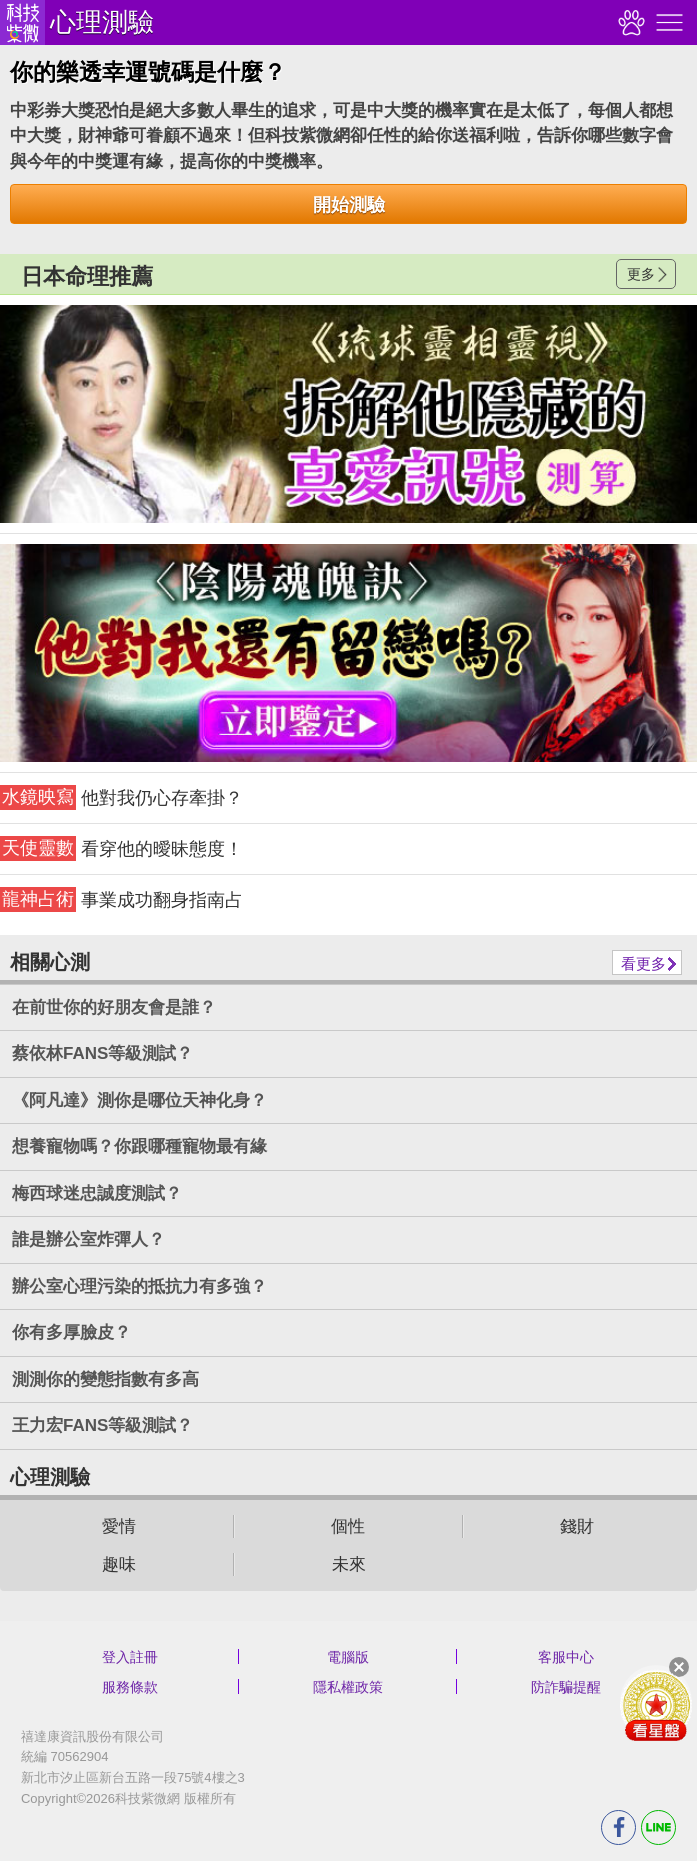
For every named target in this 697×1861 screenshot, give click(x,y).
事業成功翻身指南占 (121, 899)
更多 (641, 274)
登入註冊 (130, 1657)
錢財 (577, 1526)
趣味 (119, 1564)
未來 (349, 1564)
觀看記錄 (629, 22)
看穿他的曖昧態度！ (121, 848)
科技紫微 (22, 22)
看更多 (643, 963)
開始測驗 (349, 205)
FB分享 (618, 1827)
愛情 (119, 1526)
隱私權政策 (348, 1687)
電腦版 (348, 1657)
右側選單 (667, 22)
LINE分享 (658, 1827)
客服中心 (566, 1657)
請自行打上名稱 (348, 414)
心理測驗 (102, 22)
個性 (348, 1526)
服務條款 (130, 1687)
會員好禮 (656, 1705)
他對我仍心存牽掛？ (121, 797)
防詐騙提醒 (566, 1687)
